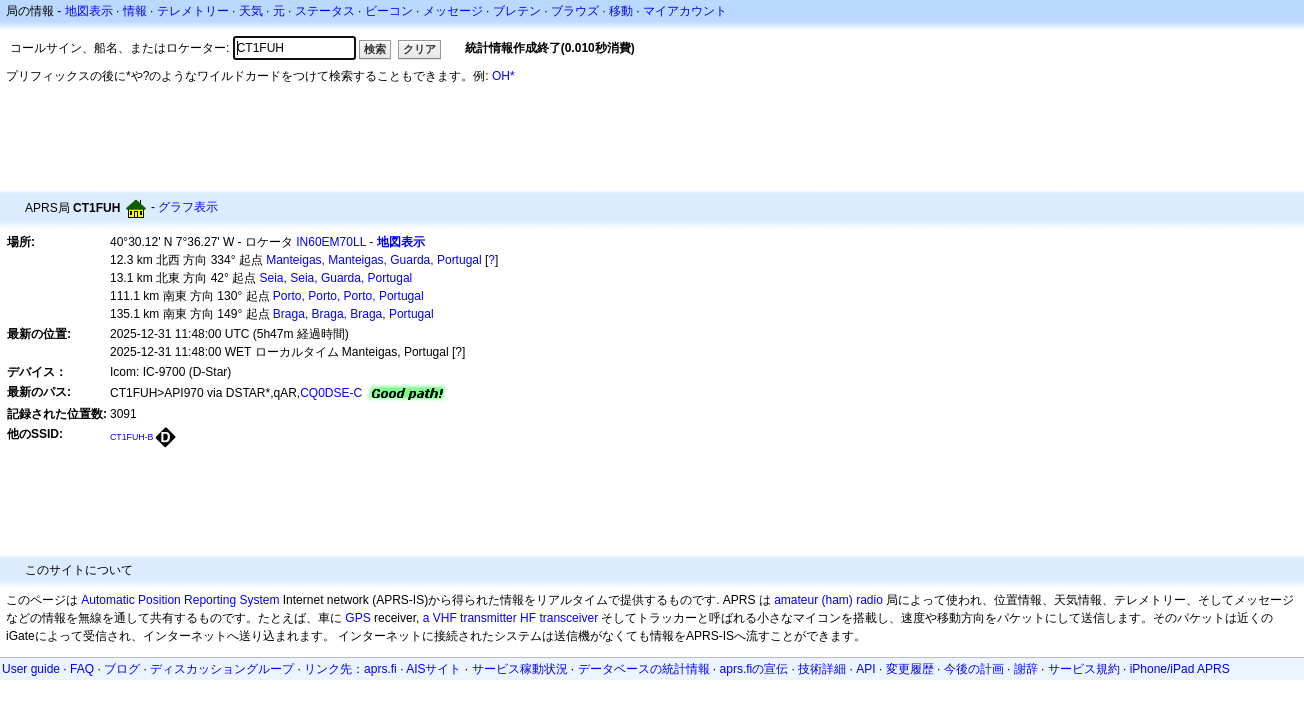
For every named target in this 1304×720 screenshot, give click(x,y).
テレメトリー (193, 11)
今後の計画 (974, 669)
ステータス (325, 11)
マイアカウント (685, 11)
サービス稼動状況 (520, 669)
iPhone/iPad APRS (1180, 669)
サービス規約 (1084, 669)
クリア (419, 49)
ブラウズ (575, 11)
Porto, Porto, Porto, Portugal (348, 296)
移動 (621, 11)
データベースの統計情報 (644, 669)
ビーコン (389, 11)
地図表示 (89, 11)
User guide (31, 669)
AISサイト (433, 669)
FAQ (82, 669)
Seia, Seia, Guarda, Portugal (336, 278)
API (865, 669)
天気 (251, 11)
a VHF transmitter (470, 618)
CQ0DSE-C (331, 393)
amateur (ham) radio (828, 600)
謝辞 (1026, 669)
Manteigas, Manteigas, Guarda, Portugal (373, 260)
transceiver (568, 618)
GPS (357, 618)
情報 (135, 11)
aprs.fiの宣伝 (754, 669)
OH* (503, 76)
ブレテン (517, 11)
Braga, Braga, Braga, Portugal (353, 314)
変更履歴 (910, 669)
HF (528, 618)
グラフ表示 (188, 207)
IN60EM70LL (331, 242)
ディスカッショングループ (222, 669)
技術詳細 (822, 669)
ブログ (122, 669)
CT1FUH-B (131, 437)
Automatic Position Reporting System (180, 600)
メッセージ (453, 11)
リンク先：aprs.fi (350, 669)
